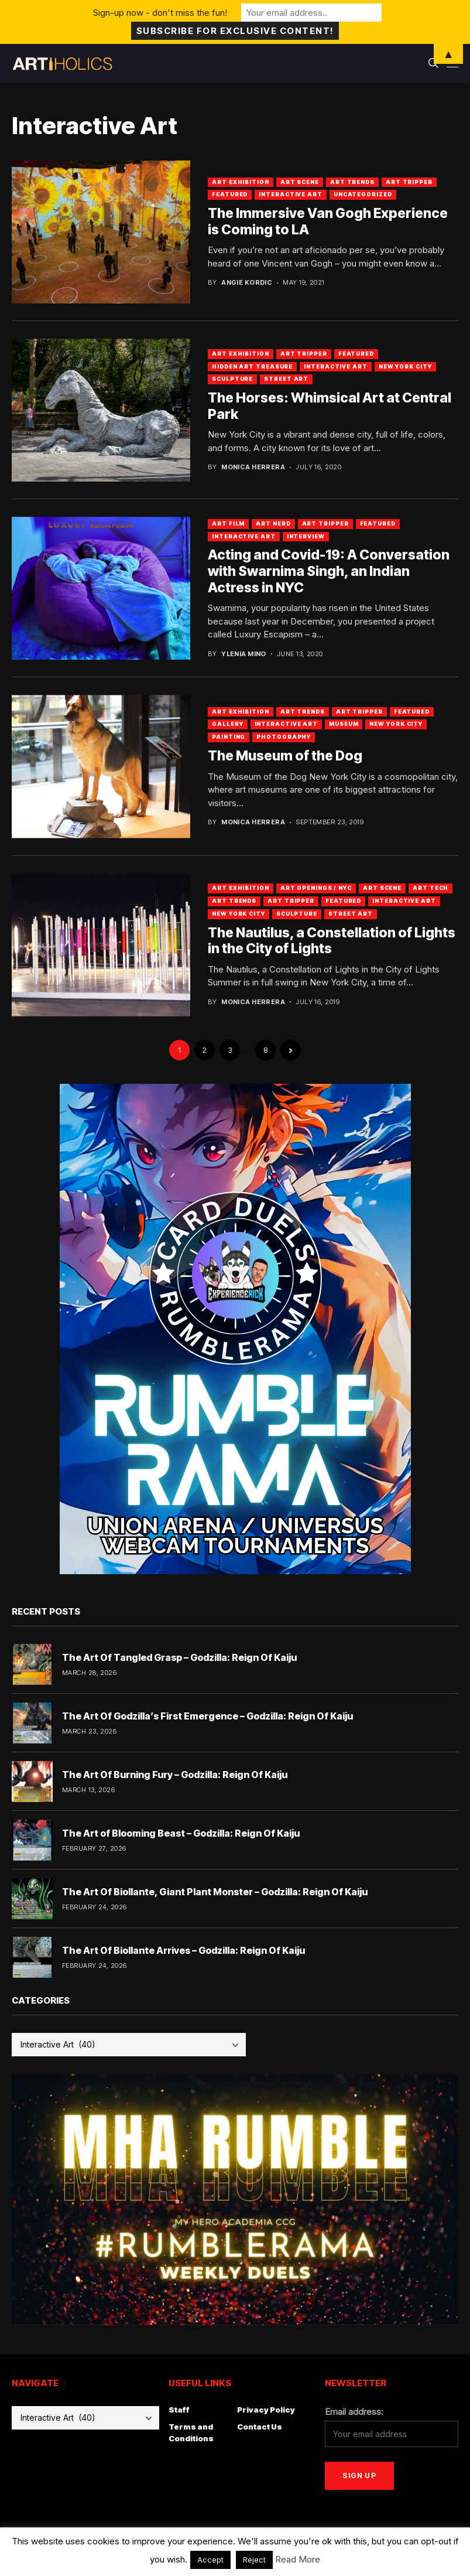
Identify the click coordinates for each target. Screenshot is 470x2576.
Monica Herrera (253, 467)
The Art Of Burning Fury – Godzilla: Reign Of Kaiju (174, 1774)
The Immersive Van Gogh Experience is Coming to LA (328, 221)
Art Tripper (409, 182)
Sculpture (232, 379)
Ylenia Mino (243, 654)
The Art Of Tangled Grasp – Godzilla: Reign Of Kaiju (179, 1657)
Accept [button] (210, 2559)
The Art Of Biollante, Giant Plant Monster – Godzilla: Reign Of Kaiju (215, 1892)
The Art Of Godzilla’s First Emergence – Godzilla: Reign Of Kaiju (207, 1716)
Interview (306, 536)
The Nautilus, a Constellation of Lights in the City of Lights (331, 940)
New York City (405, 366)
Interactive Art (291, 194)
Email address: (354, 2411)
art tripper (325, 523)
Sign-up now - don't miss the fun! (160, 12)
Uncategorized (363, 194)
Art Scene (299, 182)
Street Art (286, 379)
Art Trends (352, 182)
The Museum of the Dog (285, 756)
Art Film (228, 523)
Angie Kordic (246, 282)
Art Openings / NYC (316, 888)
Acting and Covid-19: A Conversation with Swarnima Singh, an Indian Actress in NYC (329, 571)
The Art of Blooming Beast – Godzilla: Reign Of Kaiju (181, 1833)
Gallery (227, 724)
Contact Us (259, 2426)
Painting (228, 736)
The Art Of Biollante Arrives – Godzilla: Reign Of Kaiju (183, 1950)
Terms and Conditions (191, 2432)
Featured (230, 194)
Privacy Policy (266, 2409)
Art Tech (430, 888)
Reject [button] (254, 2559)
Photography (283, 736)
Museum (343, 724)
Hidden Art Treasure (252, 366)
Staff (179, 2409)
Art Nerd (273, 523)
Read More (297, 2559)
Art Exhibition (240, 182)
